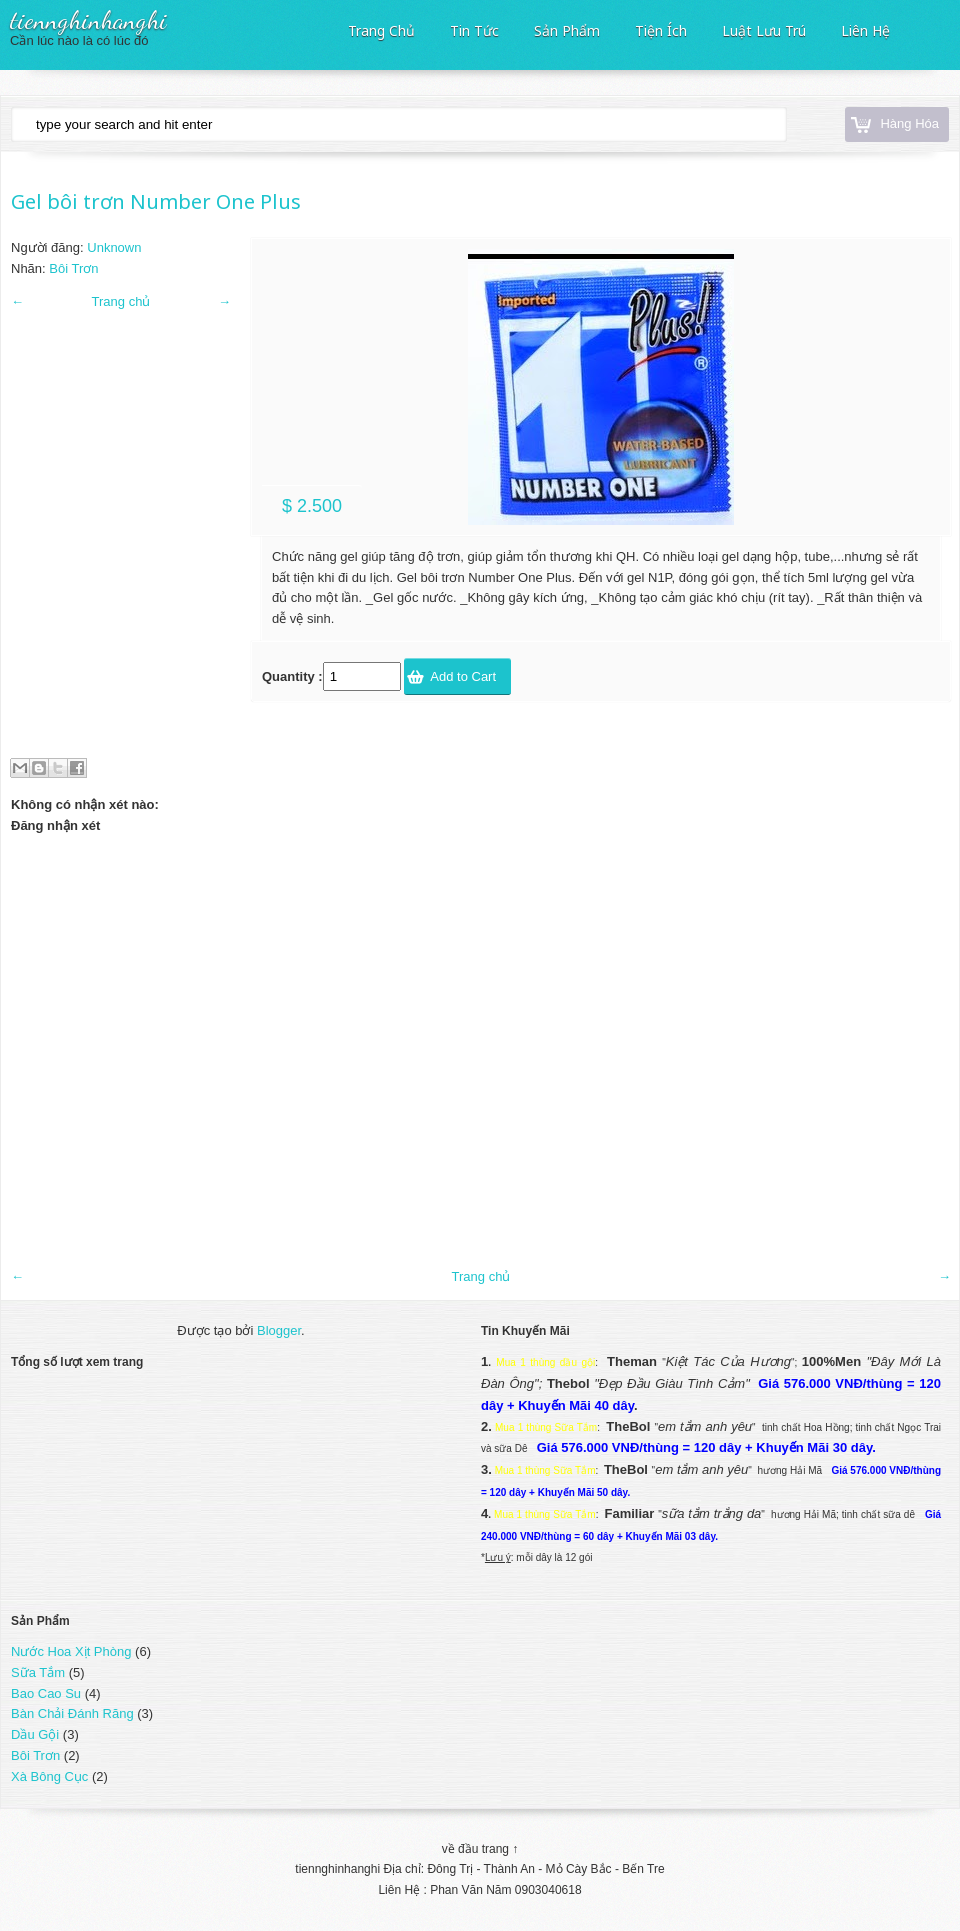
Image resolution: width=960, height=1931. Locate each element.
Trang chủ (121, 301)
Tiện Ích (661, 29)
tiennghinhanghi (88, 19)
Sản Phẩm (567, 29)
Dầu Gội (35, 1734)
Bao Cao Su (46, 1693)
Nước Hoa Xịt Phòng (71, 1651)
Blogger (279, 1330)
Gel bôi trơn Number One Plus (156, 201)
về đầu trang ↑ (480, 1849)
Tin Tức (474, 29)
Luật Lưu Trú (764, 29)
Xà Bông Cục (49, 1776)
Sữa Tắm (38, 1672)
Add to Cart (463, 676)
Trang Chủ (381, 29)
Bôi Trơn (73, 268)
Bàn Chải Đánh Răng (72, 1713)
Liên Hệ (865, 29)
